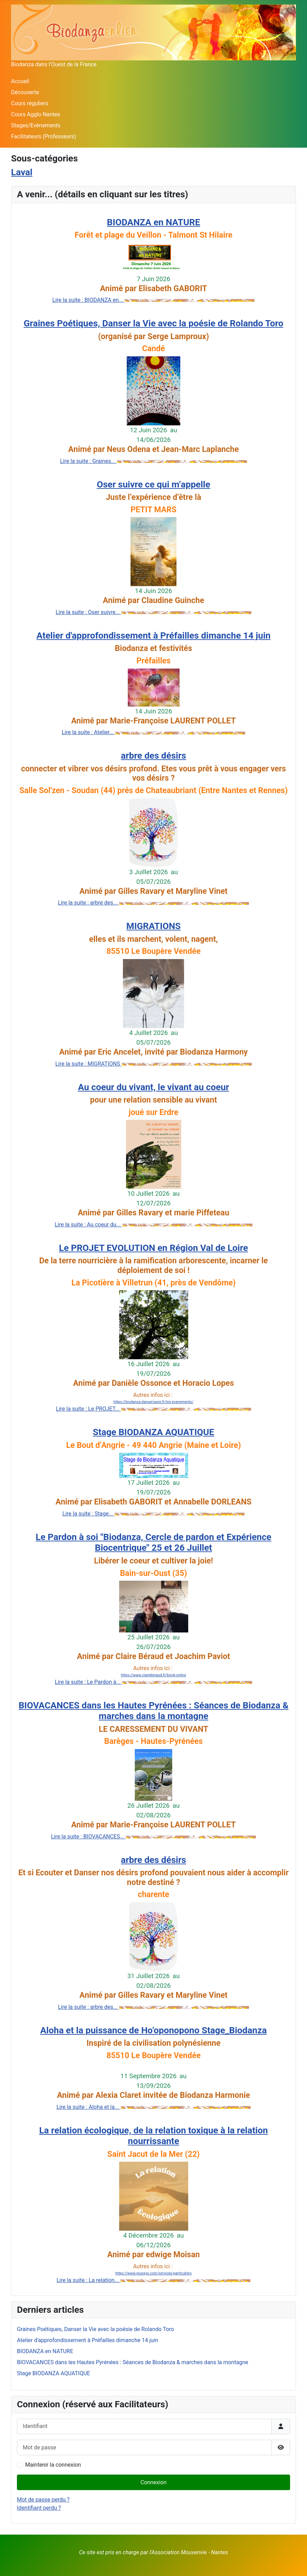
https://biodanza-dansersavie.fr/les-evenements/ (153, 1402)
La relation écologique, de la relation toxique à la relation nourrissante (153, 2135)
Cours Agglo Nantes (35, 114)
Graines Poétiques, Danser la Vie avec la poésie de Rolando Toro (154, 323)
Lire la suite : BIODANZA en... (88, 300)
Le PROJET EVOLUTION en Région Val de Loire (153, 1248)
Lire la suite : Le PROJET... (88, 1408)
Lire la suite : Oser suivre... (88, 612)
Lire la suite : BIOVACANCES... (88, 1836)
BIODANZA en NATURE (153, 222)
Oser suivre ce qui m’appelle (153, 484)
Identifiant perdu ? (39, 2508)
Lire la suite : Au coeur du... (88, 1224)
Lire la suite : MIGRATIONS (88, 1063)
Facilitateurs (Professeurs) (43, 136)
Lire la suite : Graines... (88, 461)
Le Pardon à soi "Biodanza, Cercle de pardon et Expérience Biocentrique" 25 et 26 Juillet (153, 1542)
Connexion (153, 2482)
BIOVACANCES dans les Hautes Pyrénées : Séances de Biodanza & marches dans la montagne (154, 1710)
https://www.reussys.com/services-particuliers (153, 2273)
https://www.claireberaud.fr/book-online (153, 1675)
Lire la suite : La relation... (89, 2280)
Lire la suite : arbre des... (88, 902)
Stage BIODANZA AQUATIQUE (153, 1432)
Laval (21, 172)
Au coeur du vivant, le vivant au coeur (153, 1087)
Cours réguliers (29, 103)
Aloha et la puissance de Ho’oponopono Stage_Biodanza (153, 2030)
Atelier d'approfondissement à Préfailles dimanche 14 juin (154, 635)
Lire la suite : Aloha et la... (88, 2107)
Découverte (25, 92)
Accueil (20, 81)
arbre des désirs (153, 755)
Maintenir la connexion (53, 2464)
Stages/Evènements (35, 125)
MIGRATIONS (153, 926)
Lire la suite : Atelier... (88, 732)
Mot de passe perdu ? (43, 2499)
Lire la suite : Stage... (89, 1513)
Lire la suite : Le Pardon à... (88, 1682)
